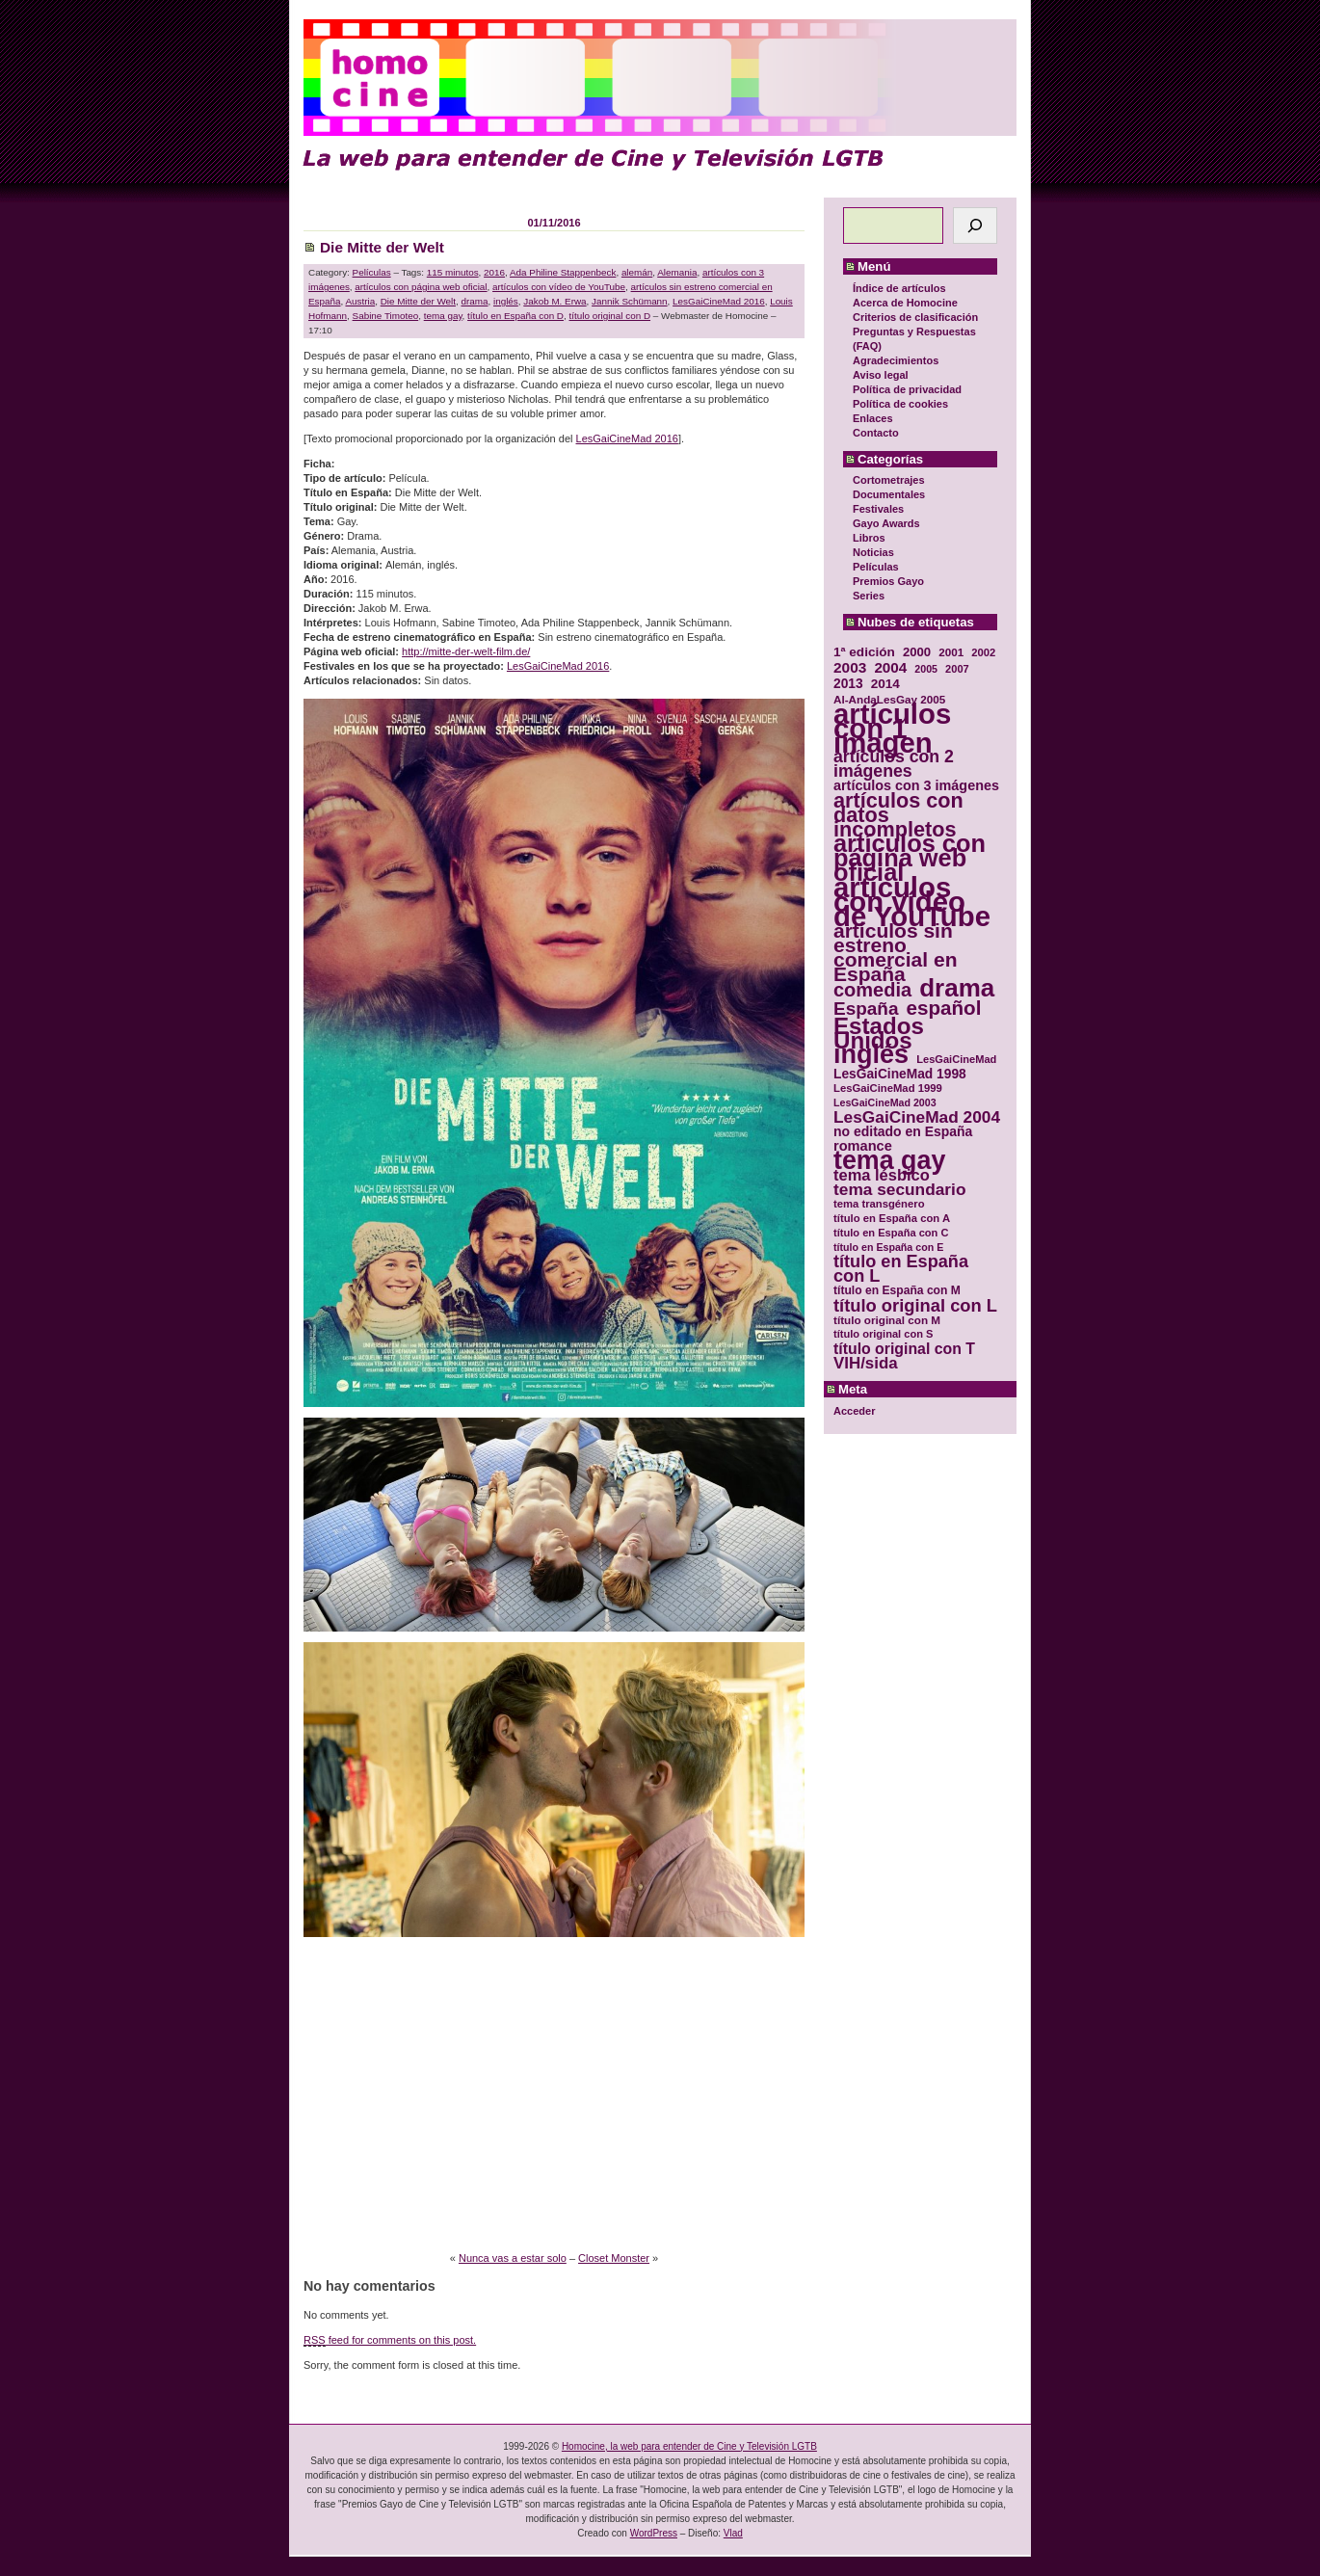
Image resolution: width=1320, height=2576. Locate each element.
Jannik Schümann (630, 301)
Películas (876, 566)
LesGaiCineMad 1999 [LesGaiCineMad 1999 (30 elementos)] (887, 1088)
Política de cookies (900, 404)
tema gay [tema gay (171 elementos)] (889, 1161)
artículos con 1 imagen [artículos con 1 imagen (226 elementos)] (892, 728)
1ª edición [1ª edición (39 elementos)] (864, 652)
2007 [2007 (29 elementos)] (957, 669)
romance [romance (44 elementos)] (862, 1146)
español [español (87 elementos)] (943, 1007)
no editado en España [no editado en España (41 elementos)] (902, 1132)
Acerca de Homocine (905, 302)
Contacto (876, 432)
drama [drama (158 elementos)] (956, 988)
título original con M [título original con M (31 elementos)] (886, 1320)
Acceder (854, 1411)
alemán (636, 272)
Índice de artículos (899, 288)
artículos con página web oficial (421, 286)
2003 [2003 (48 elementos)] (849, 667)
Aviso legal (881, 375)
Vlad (733, 2533)
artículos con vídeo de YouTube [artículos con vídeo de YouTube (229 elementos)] (911, 901)
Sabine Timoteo (386, 315)
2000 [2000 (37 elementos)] (917, 652)
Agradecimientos (895, 360)
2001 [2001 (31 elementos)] (951, 652)
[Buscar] (975, 225)
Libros (869, 538)
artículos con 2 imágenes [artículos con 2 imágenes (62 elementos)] (893, 764)
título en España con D (515, 315)
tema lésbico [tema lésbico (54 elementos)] (881, 1175)
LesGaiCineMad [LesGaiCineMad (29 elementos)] (956, 1059)
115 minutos (453, 272)
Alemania (677, 272)
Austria (360, 301)
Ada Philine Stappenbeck (563, 272)
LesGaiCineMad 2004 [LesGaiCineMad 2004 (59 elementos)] (916, 1117)
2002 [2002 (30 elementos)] (983, 652)
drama (474, 301)
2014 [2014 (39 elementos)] (885, 684)
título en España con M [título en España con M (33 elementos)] (897, 1290)
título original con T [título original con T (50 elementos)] (904, 1348)
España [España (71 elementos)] (865, 1008)
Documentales (889, 494)
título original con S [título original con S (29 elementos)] (883, 1334)
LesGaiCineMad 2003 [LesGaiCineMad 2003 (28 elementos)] (885, 1102)
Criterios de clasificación (915, 317)
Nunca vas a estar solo (513, 2258)
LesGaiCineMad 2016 (719, 301)
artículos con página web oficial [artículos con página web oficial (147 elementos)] (909, 858)
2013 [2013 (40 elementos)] (848, 684)
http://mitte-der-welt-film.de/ (466, 651)
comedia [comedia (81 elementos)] (872, 990)
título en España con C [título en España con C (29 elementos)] (890, 1232)
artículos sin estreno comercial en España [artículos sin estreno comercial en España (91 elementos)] (895, 952)
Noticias (873, 552)
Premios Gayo (888, 581)
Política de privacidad (907, 389)
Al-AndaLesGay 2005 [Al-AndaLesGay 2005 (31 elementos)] (889, 699)
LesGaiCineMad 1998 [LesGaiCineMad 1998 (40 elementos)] (899, 1074)
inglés (505, 301)
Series (868, 595)
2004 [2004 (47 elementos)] (890, 667)
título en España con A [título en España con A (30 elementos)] (891, 1218)
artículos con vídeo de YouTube (558, 286)
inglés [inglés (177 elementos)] (871, 1055)
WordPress (653, 2533)
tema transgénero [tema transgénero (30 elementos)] (879, 1203)
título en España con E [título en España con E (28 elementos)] (888, 1247)
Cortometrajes (889, 480)
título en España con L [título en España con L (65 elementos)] (900, 1269)
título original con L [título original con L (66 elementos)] (915, 1305)
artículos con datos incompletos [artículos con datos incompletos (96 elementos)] (898, 815)
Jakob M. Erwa (554, 301)
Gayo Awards (886, 523)
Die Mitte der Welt (382, 247)
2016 (494, 272)
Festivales (878, 509)
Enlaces (873, 418)
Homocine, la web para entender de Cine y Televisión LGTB (689, 2446)
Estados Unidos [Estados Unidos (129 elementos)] (878, 1033)
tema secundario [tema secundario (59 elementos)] (899, 1189)
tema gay (443, 315)
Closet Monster (613, 2258)
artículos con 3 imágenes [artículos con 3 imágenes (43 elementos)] (916, 786)
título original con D (610, 315)
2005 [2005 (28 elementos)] (925, 669)
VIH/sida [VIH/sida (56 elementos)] (865, 1363)
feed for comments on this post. (390, 2340)
